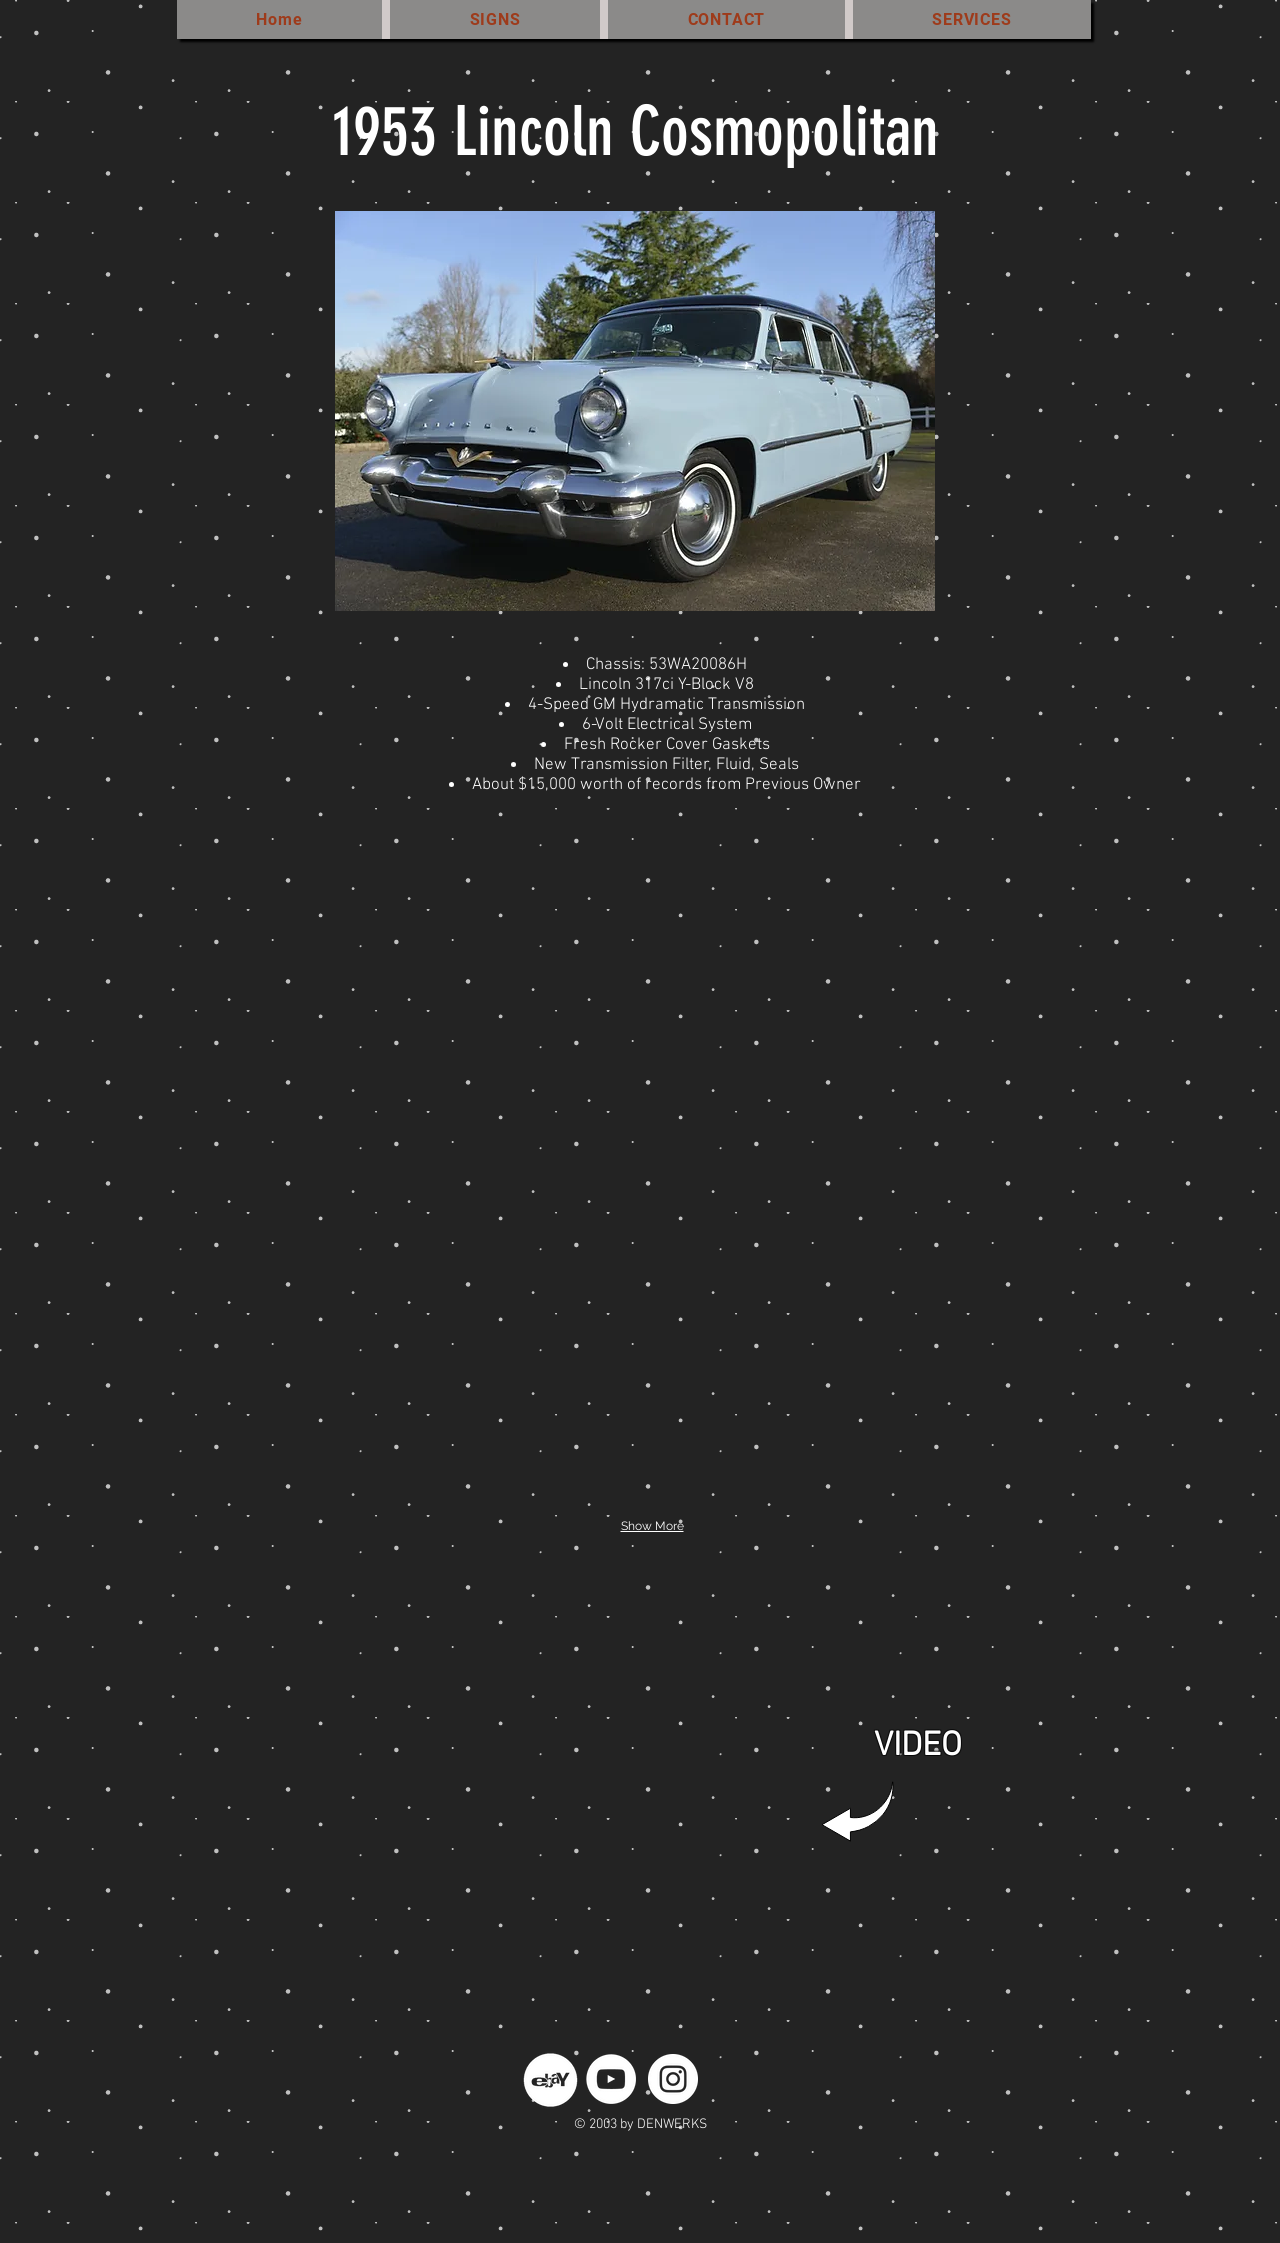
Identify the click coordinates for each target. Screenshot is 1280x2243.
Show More (652, 1526)
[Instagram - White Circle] (673, 2079)
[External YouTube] (630, 1768)
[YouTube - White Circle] (611, 2079)
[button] (381, 1051)
